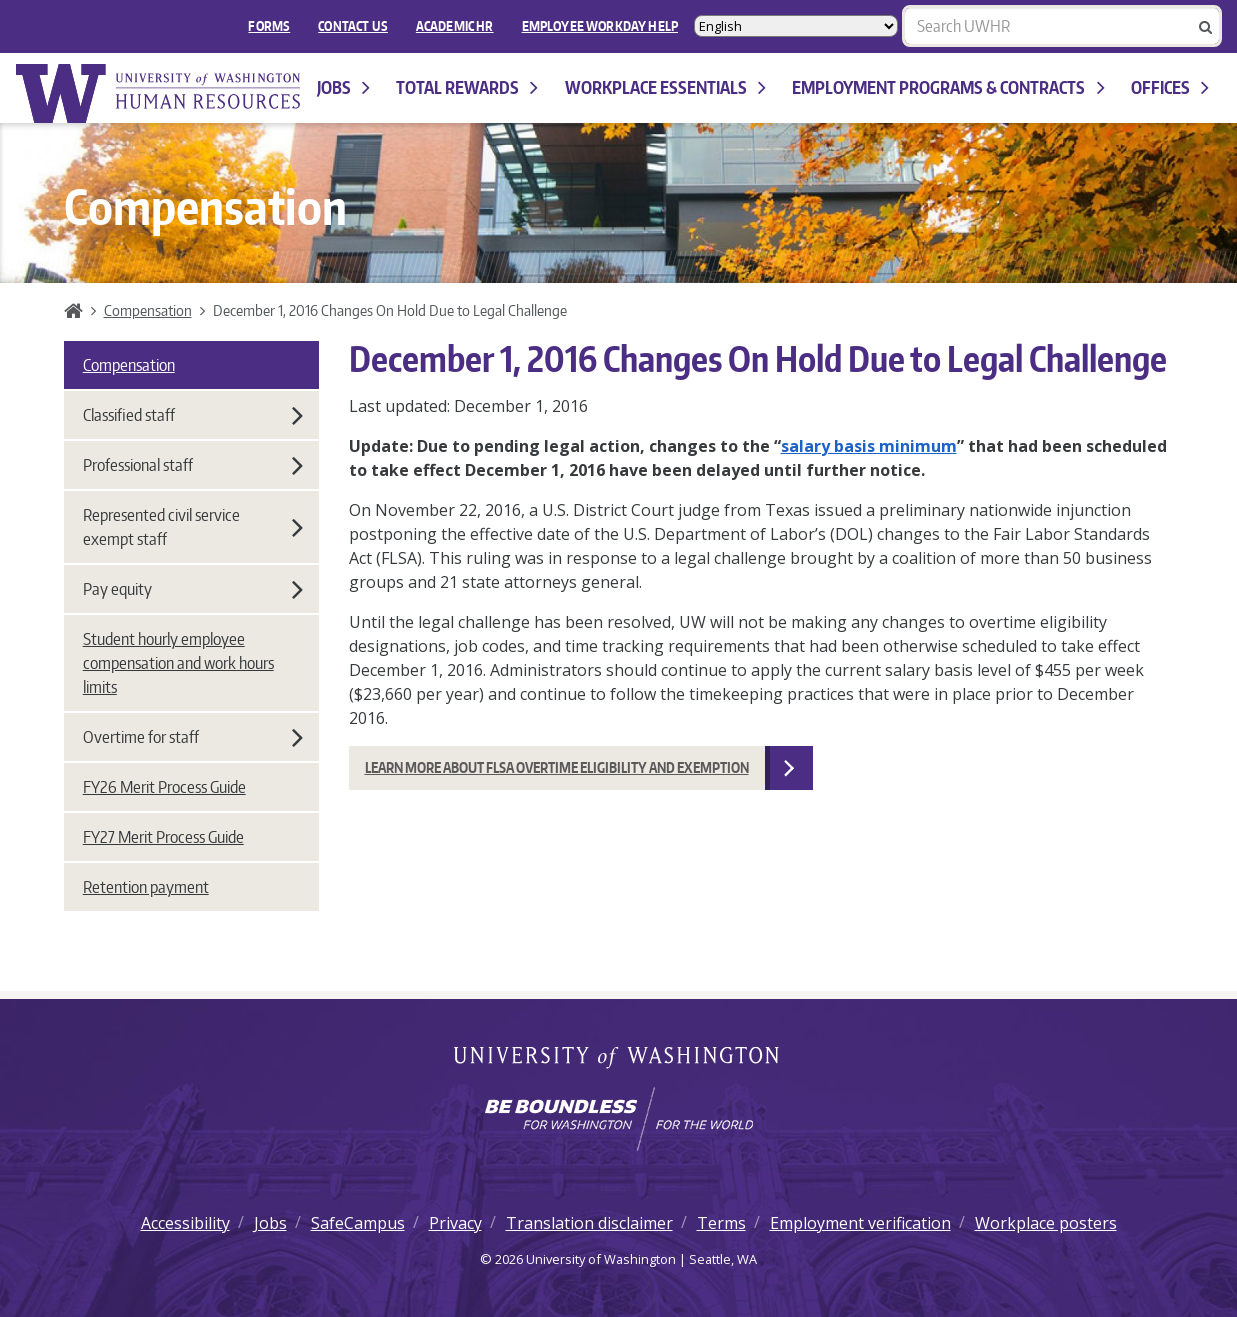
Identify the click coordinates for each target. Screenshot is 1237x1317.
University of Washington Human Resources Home (160, 93)
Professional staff (193, 465)
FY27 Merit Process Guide (163, 837)
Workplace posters (1046, 1223)
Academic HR (455, 26)
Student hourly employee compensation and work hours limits (178, 663)
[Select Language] (796, 26)
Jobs (343, 87)
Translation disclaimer (589, 1223)
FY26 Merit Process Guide (164, 787)
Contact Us (353, 26)
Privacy (455, 1223)
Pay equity (193, 589)
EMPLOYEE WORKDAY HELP (600, 26)
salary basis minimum (869, 446)
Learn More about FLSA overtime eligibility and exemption (557, 767)
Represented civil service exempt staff (193, 527)
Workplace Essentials (665, 87)
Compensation (148, 310)
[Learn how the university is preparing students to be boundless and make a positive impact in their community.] (618, 1119)
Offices (1170, 87)
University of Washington (618, 1059)
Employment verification (860, 1223)
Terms (721, 1223)
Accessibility (185, 1223)
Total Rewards (467, 87)
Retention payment (146, 887)
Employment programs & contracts (948, 87)
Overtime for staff (193, 737)
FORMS (269, 26)
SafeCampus (358, 1223)
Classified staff (193, 415)
